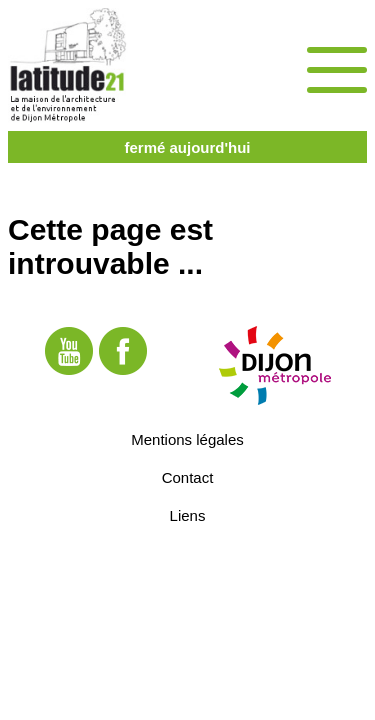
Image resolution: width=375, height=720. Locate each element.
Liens (188, 515)
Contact (188, 477)
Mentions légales (187, 439)
